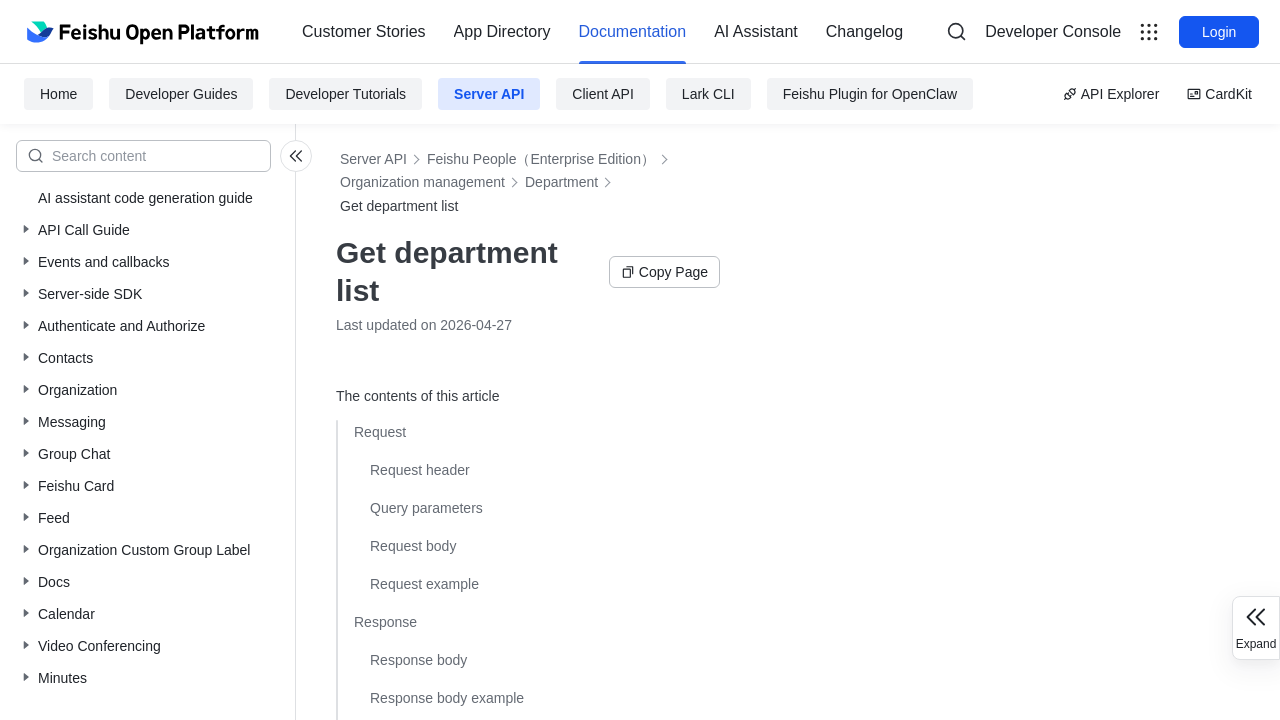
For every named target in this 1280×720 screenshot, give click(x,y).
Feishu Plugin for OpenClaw (870, 94)
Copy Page (664, 272)
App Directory (502, 31)
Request (380, 432)
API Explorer (1111, 94)
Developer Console (1053, 31)
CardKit (1219, 94)
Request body (413, 546)
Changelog (864, 31)
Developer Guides (181, 94)
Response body (418, 660)
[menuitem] (364, 32)
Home (58, 94)
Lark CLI (708, 94)
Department (561, 182)
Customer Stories (364, 31)
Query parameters (426, 508)
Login (1219, 32)
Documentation (633, 31)
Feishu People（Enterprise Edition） (541, 159)
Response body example (447, 698)
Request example (424, 584)
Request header (420, 470)
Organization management (422, 182)
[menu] (602, 32)
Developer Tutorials (345, 94)
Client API (602, 94)
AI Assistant (756, 31)
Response (385, 622)
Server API (489, 94)
